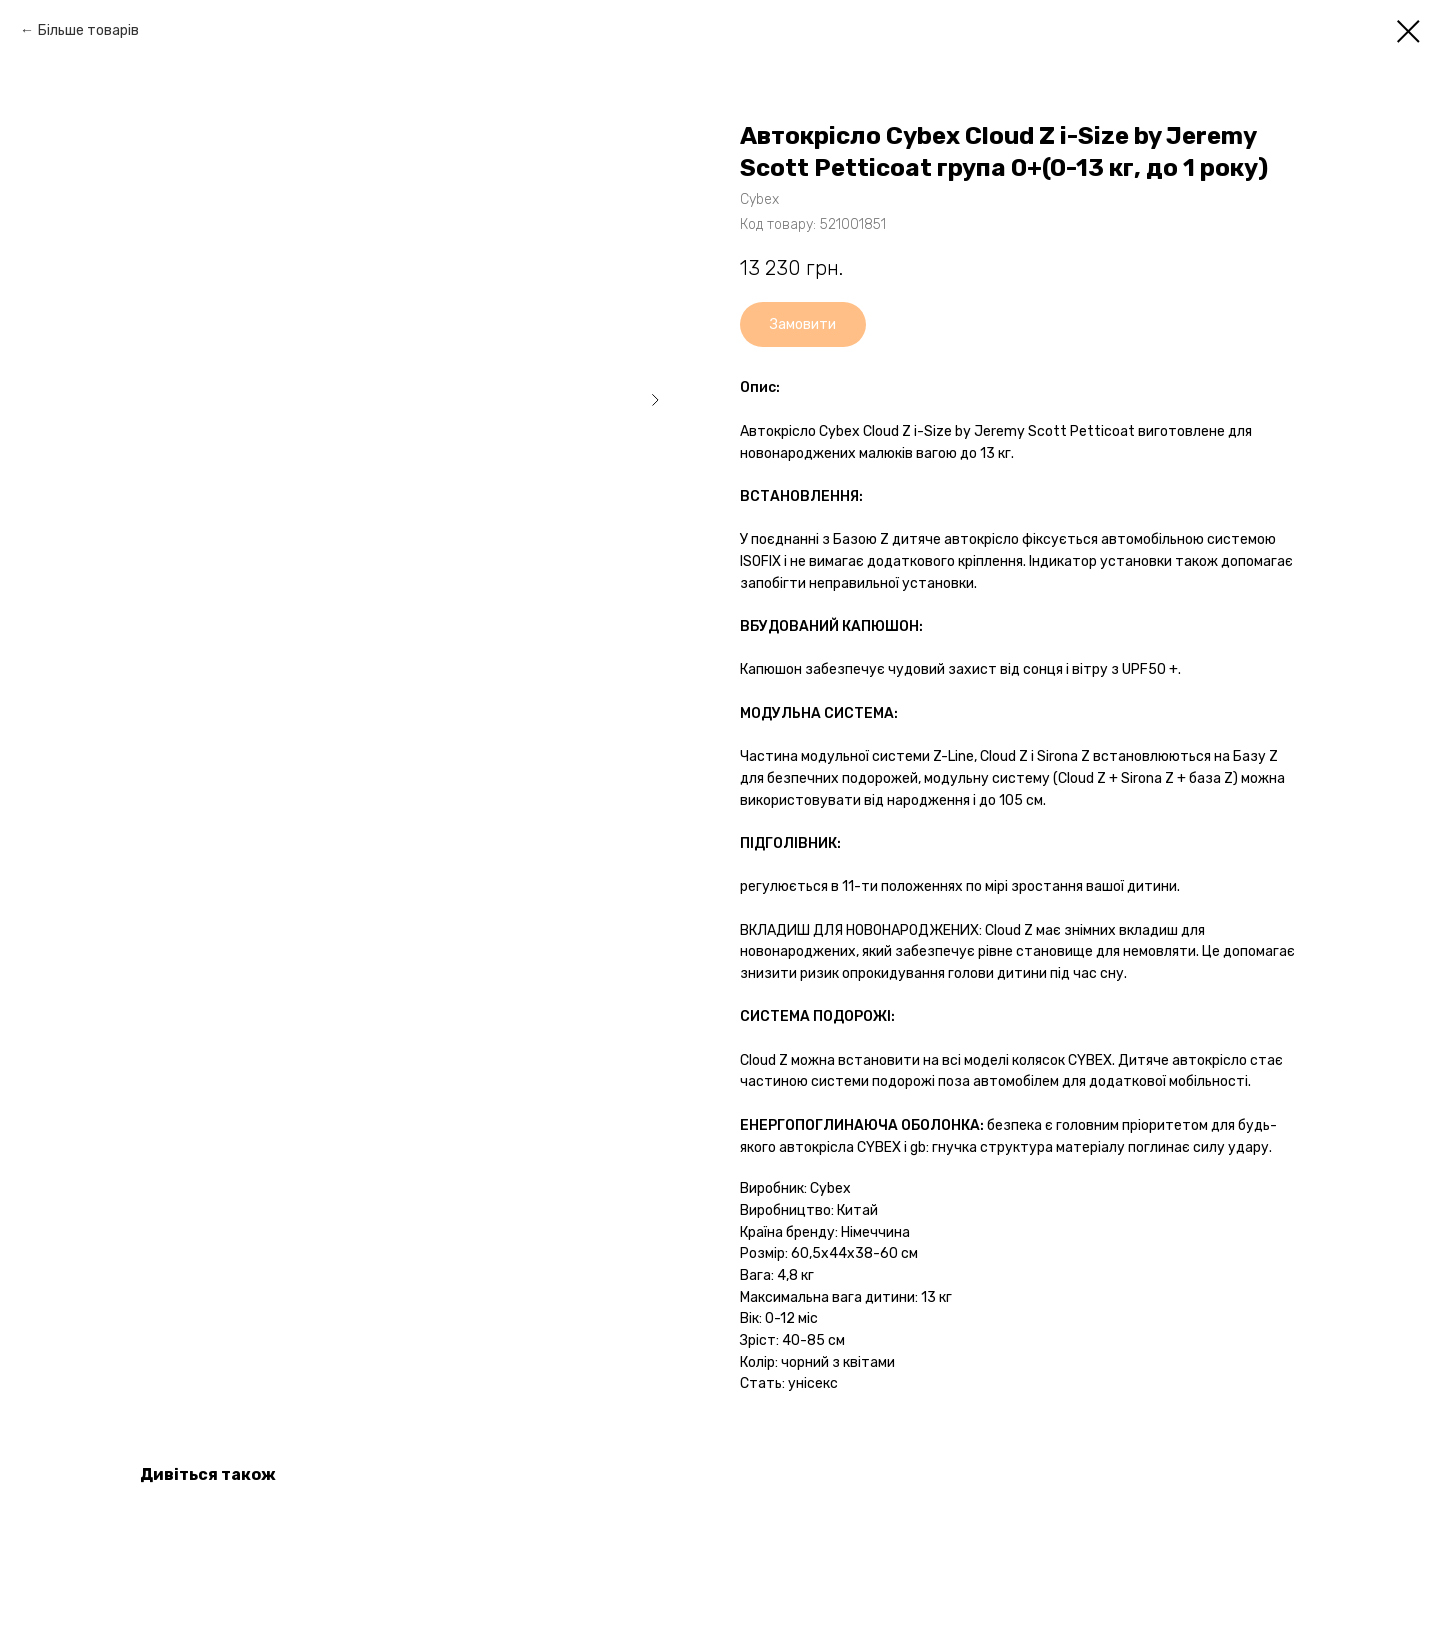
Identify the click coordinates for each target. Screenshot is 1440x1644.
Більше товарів (88, 30)
